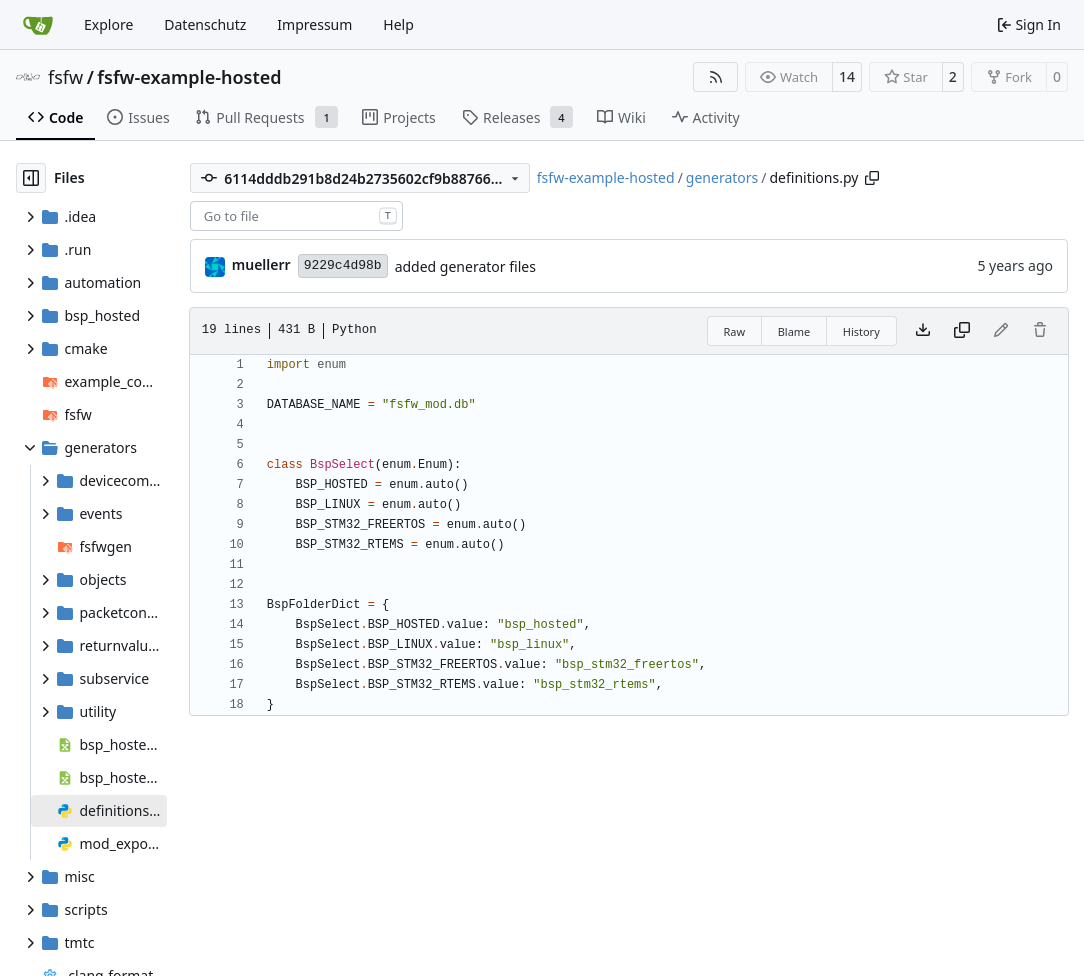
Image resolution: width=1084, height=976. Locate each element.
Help (398, 24)
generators (722, 177)
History (861, 331)
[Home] (38, 25)
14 (847, 76)
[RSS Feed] (716, 77)
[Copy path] (872, 178)
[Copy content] (962, 331)
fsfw (65, 77)
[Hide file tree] (31, 178)
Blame (794, 331)
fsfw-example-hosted (189, 77)
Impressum (314, 24)
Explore (108, 24)
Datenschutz (205, 24)
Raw (735, 331)
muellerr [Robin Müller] (261, 264)
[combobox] (296, 216)
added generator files (465, 266)
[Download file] (923, 331)
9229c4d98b (343, 265)
